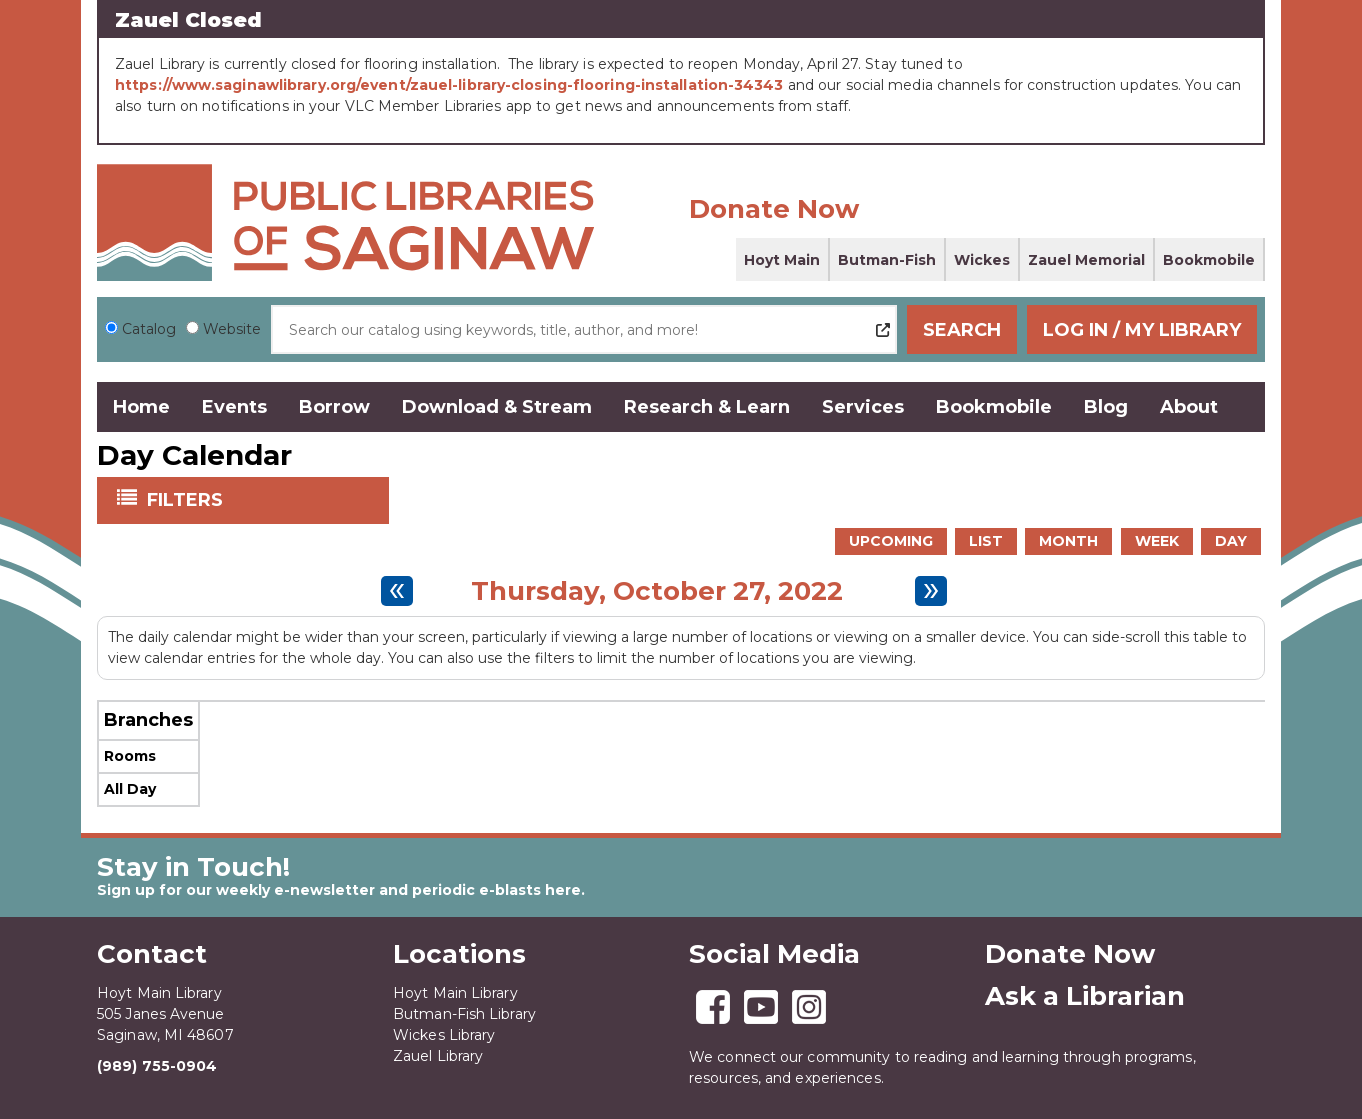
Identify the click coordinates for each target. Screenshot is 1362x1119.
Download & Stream (497, 407)
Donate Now (774, 209)
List (986, 541)
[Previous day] (397, 591)
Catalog (149, 329)
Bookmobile (1209, 260)
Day (1231, 541)
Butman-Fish (887, 260)
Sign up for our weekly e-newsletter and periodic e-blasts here (339, 890)
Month (1068, 541)
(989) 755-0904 (157, 1066)
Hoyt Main (782, 260)
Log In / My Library (1142, 330)
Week (1157, 541)
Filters (187, 499)
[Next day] (931, 591)
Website (232, 329)
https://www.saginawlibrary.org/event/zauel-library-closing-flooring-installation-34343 (449, 85)
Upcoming (891, 541)
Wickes (982, 260)
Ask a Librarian (1085, 996)
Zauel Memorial (1086, 260)
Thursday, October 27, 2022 (657, 591)
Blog (1106, 407)
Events (234, 407)
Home (141, 407)
